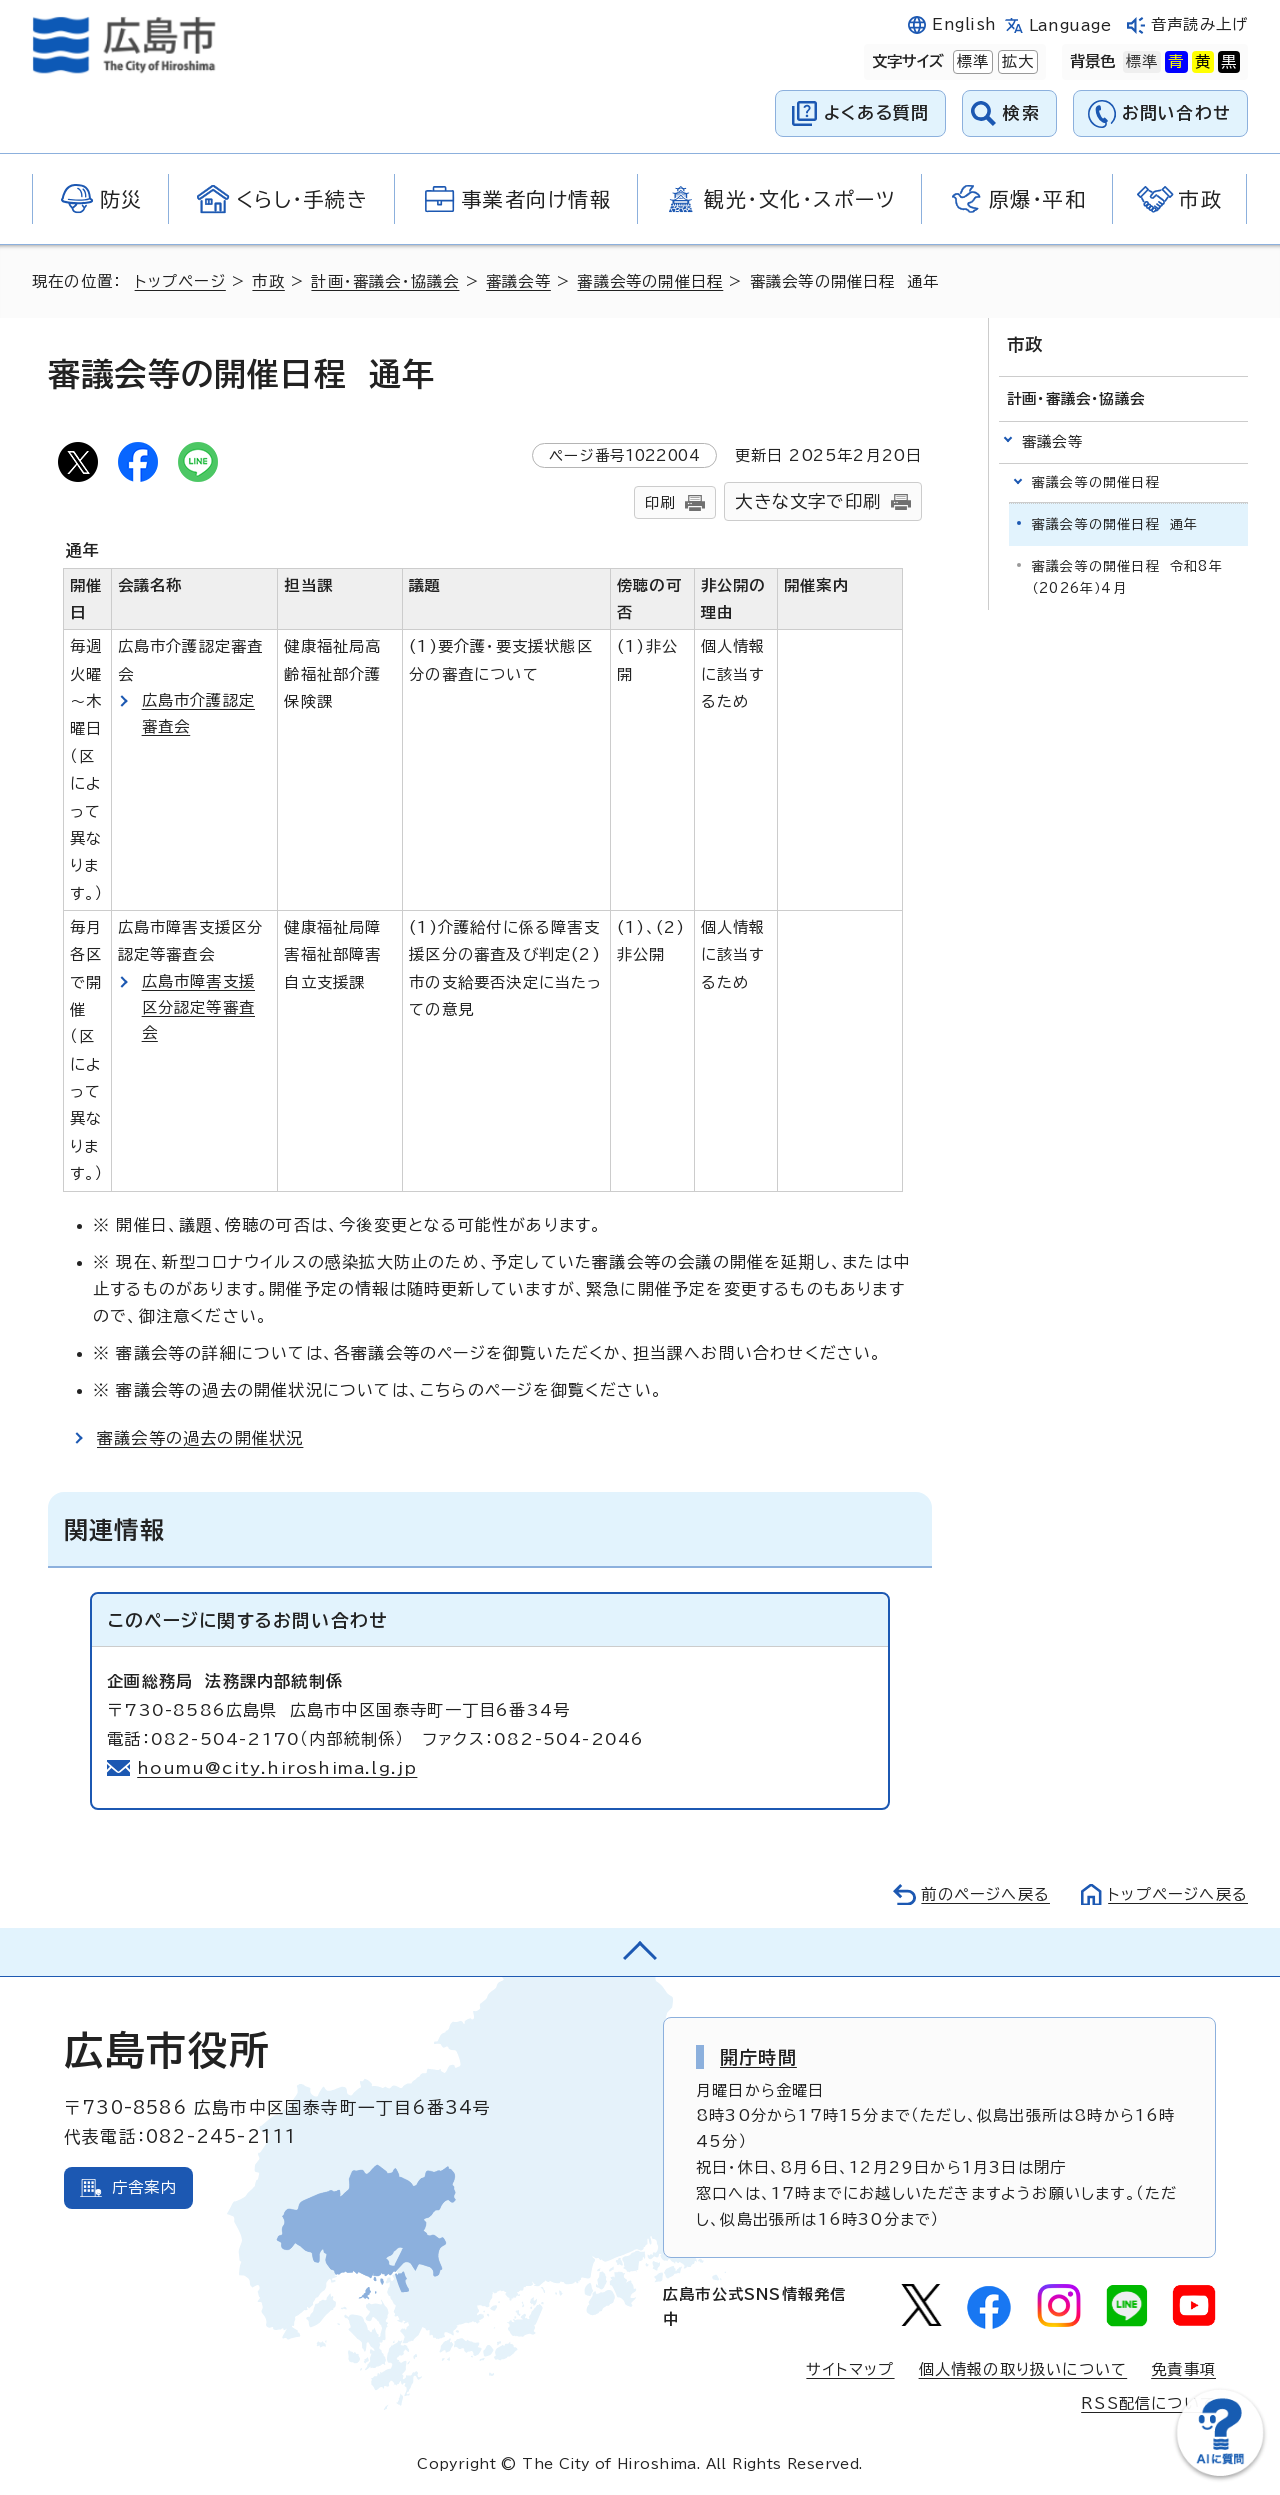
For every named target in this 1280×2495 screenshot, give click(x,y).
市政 (268, 281)
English (964, 24)
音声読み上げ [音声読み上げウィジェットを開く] (1199, 24)
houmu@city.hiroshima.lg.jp (277, 1768)
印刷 (660, 502)
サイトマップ (850, 2369)
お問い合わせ (1176, 112)
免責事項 (1183, 2369)
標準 (971, 62)
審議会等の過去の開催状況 (200, 1438)
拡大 (1016, 62)
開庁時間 (758, 2057)
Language (1070, 25)
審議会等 (518, 281)
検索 (1021, 112)
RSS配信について (1148, 2403)
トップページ (180, 281)
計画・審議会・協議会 (385, 281)
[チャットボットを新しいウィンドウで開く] (1220, 2471)
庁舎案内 (144, 2187)
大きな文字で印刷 (808, 501)
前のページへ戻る (985, 1894)
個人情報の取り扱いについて (1023, 2369)
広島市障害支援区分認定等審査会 (198, 1007)
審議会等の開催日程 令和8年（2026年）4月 (1127, 577)
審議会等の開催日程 (650, 281)
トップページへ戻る (1178, 1894)
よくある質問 (876, 112)
